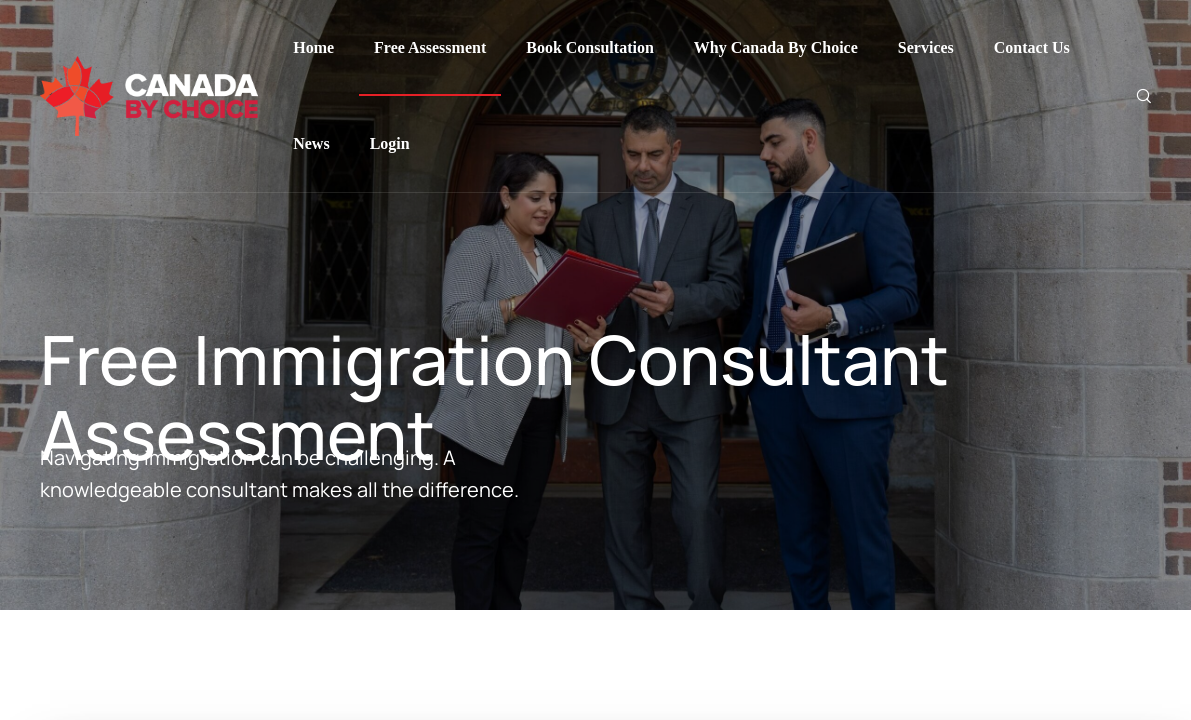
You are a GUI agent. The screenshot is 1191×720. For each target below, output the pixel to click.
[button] (1145, 643)
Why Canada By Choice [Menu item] (776, 48)
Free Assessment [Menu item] (430, 48)
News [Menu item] (311, 144)
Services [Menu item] (926, 48)
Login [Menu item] (390, 144)
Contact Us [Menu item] (1032, 48)
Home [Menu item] (313, 48)
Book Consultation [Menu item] (590, 48)
